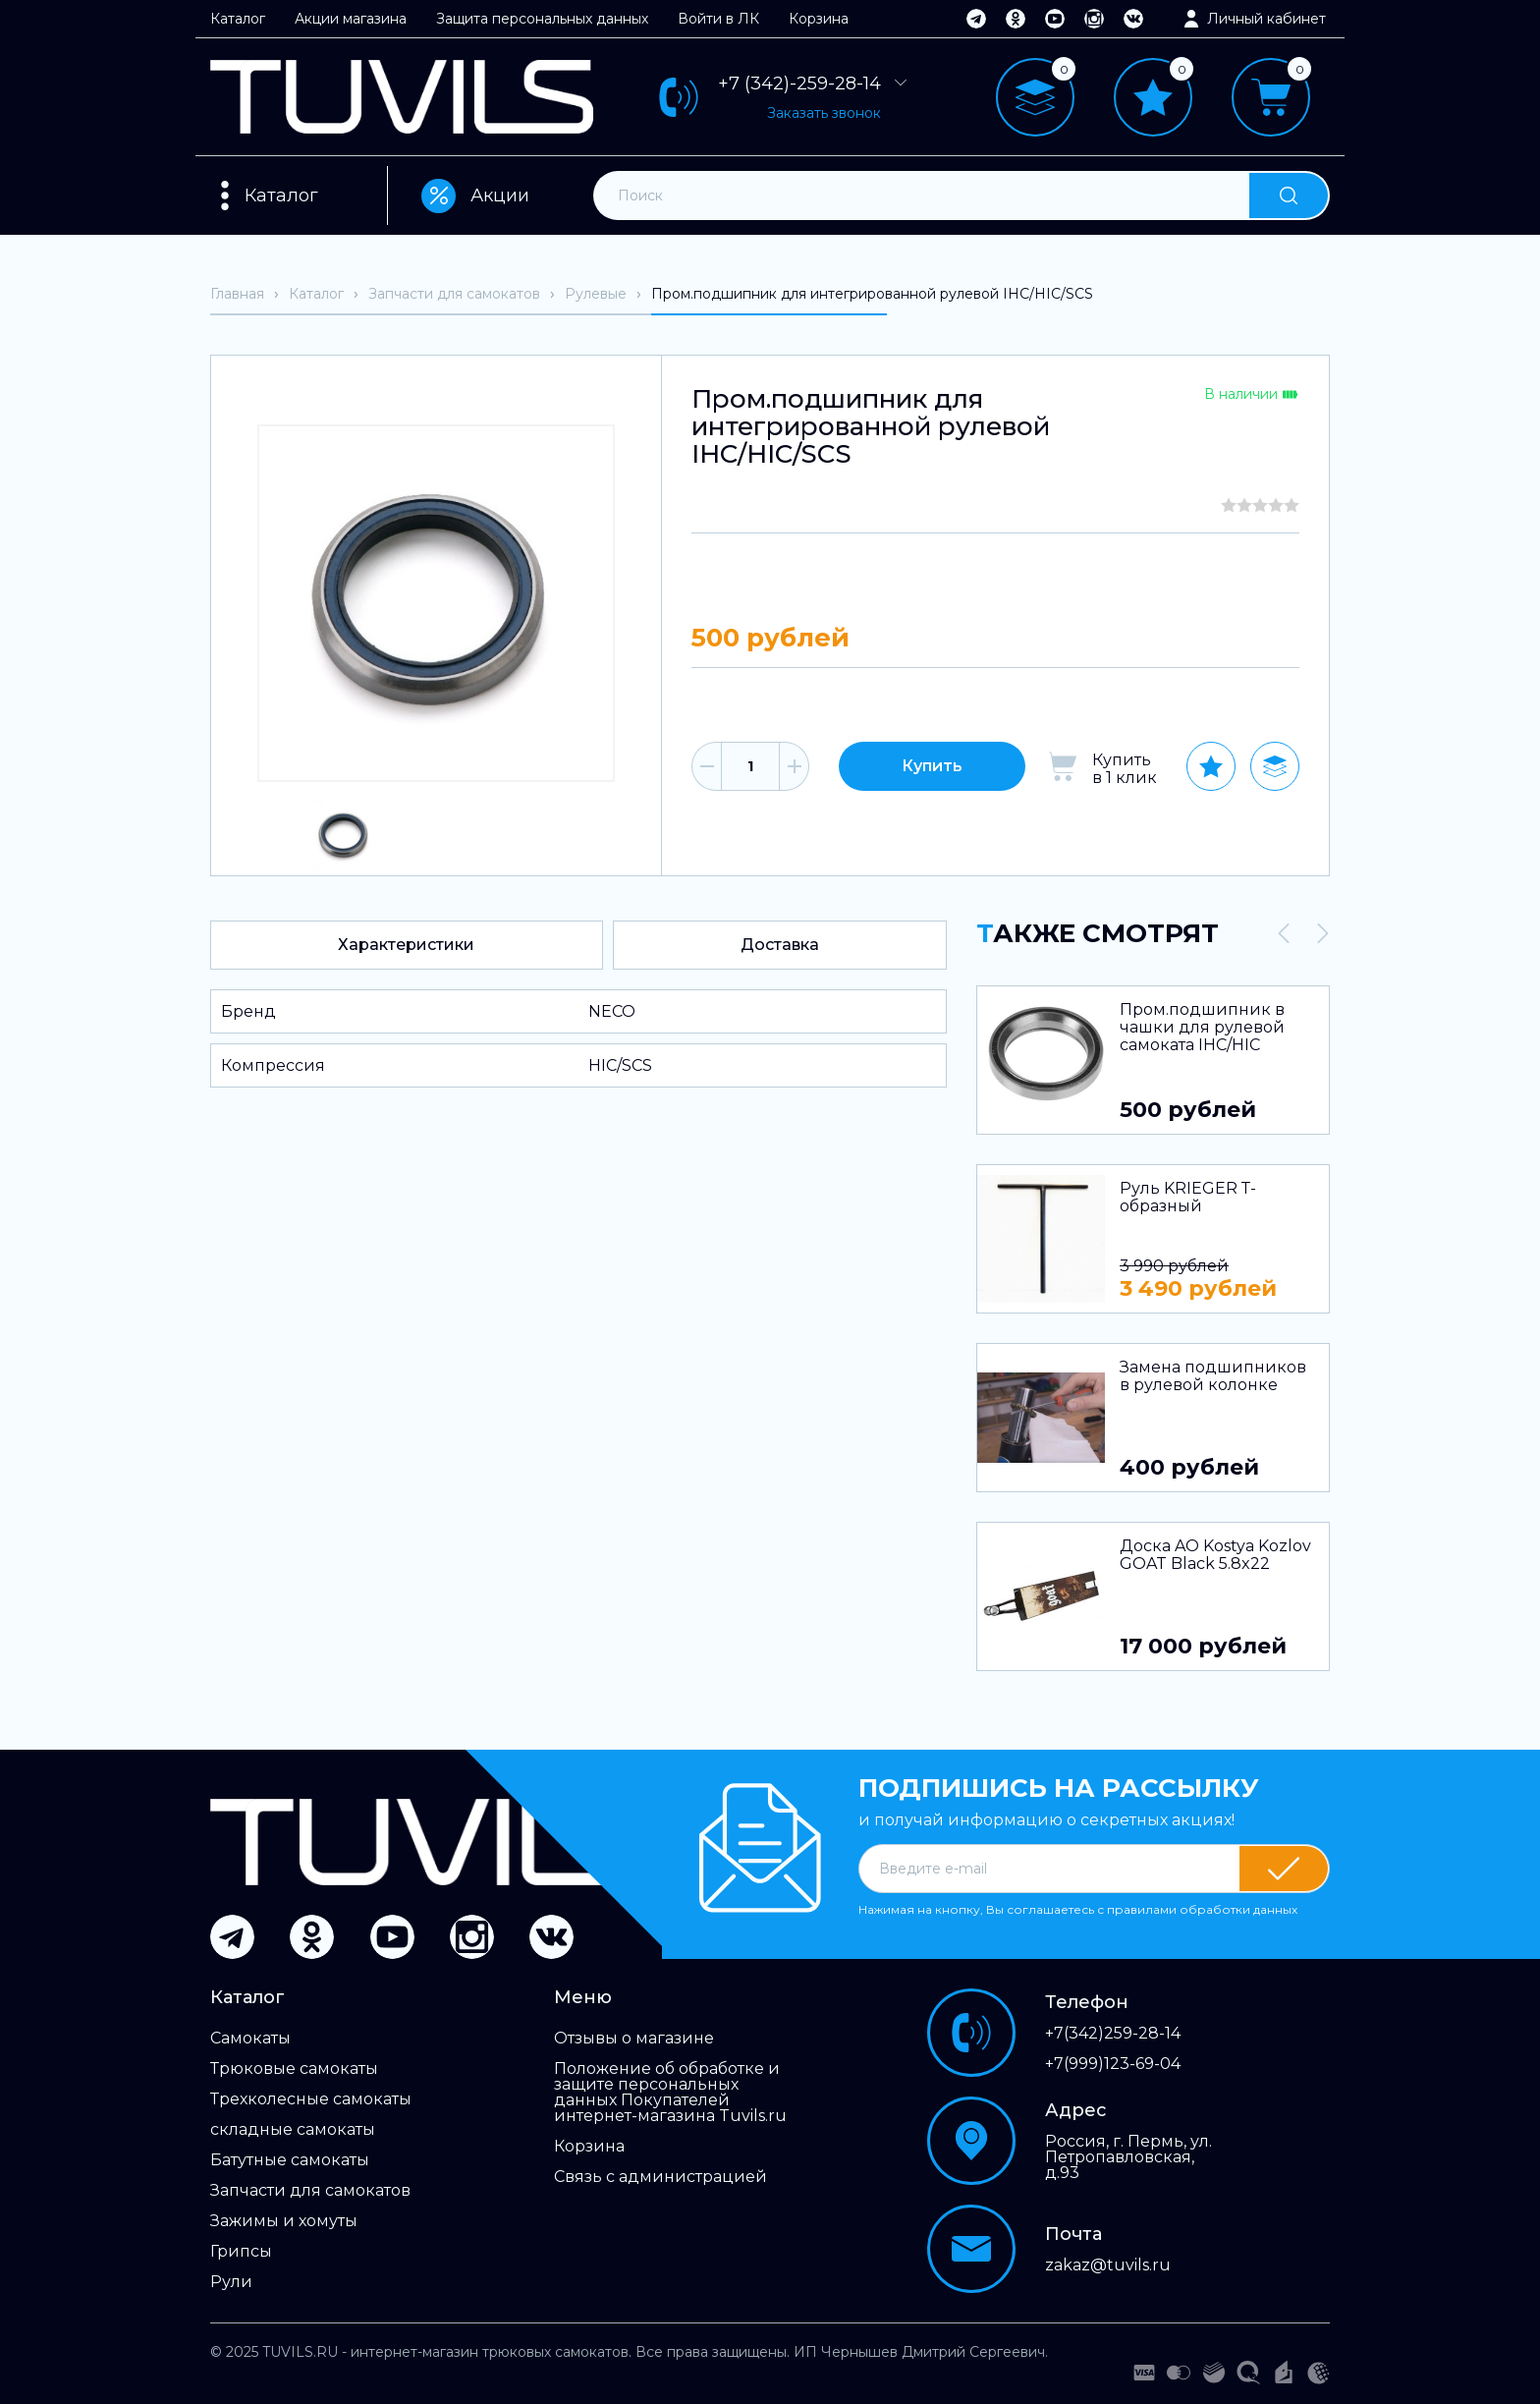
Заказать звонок (824, 113)
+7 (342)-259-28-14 (814, 83)
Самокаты (250, 2038)
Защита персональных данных (542, 19)
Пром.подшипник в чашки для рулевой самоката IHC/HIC (1202, 1027)
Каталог (237, 19)
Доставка (780, 944)
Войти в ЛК (718, 19)
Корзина (819, 19)
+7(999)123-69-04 (1113, 2064)
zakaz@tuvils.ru (1108, 2265)
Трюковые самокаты (294, 2069)
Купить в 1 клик (1124, 769)
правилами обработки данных (1202, 1909)
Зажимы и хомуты (284, 2221)
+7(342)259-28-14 (1113, 2033)
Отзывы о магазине (634, 2038)
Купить (932, 765)
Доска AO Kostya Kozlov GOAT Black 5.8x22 (1215, 1555)
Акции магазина (351, 19)
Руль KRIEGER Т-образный (1188, 1197)
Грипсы (241, 2252)
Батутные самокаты (289, 2160)
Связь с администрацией (660, 2177)
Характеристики (406, 944)
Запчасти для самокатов (310, 2191)
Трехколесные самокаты (311, 2099)
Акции (475, 196)
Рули (231, 2282)
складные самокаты (292, 2130)
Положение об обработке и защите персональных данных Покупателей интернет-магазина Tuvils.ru (670, 2092)
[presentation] (1283, 933)
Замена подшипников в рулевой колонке (1213, 1376)
